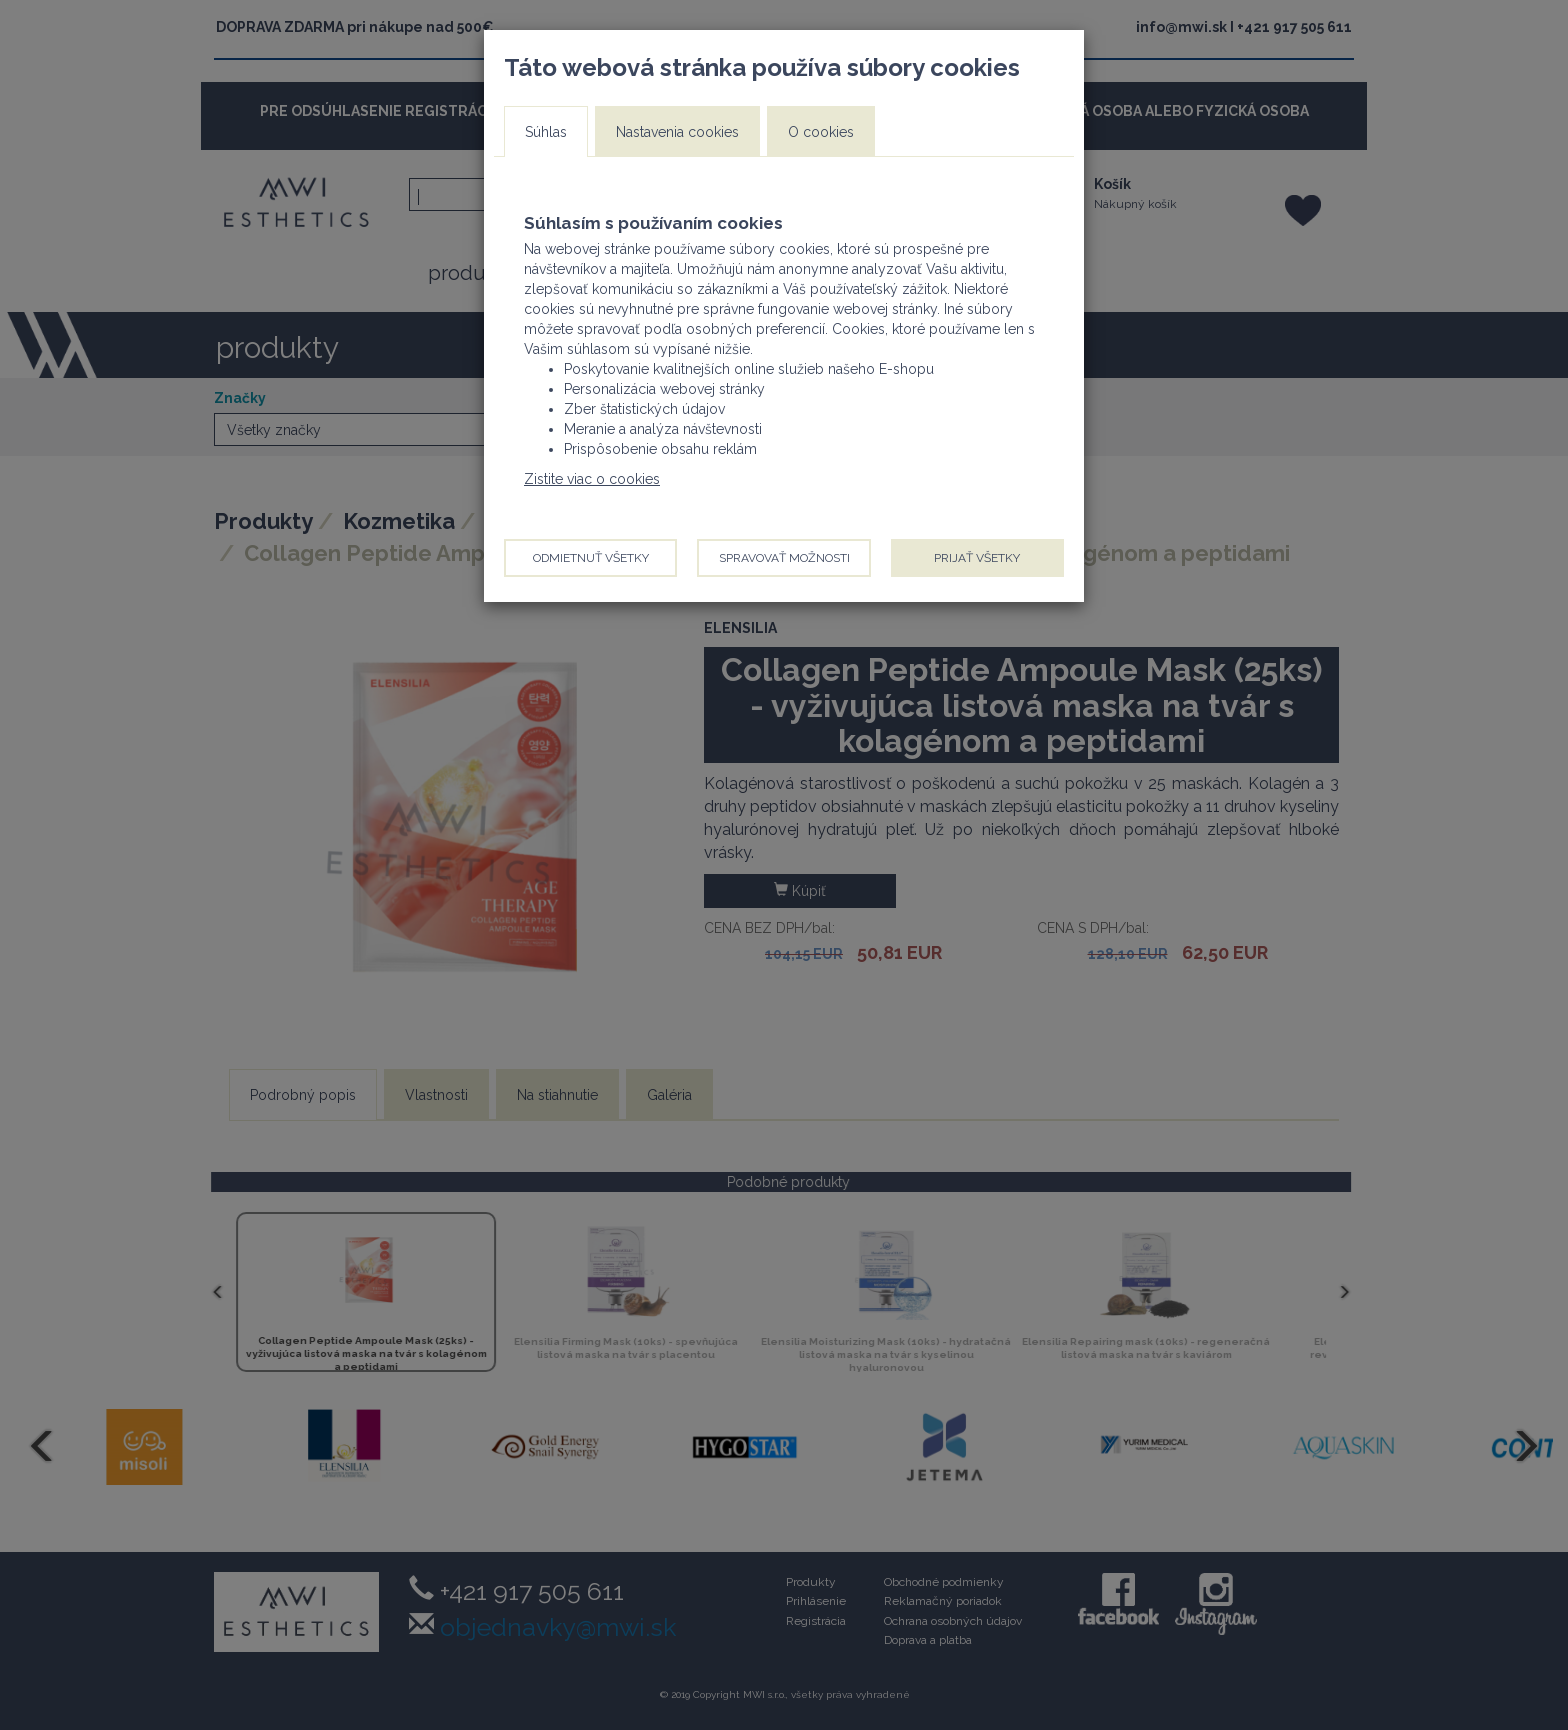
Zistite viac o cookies (592, 479)
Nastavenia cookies (677, 132)
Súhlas (546, 132)
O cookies (821, 132)
